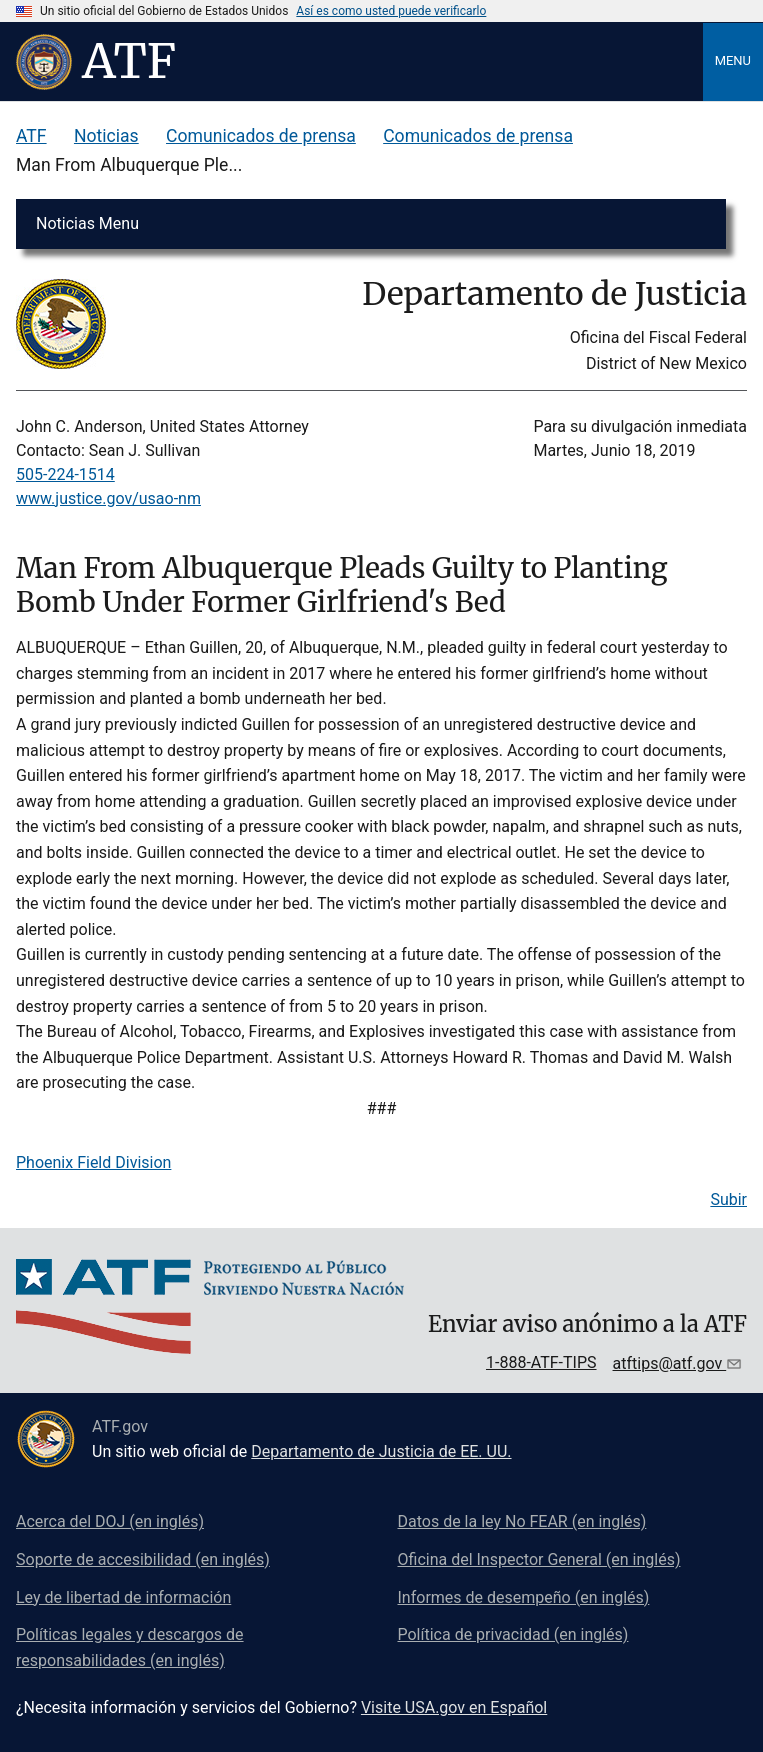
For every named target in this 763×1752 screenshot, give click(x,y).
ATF (31, 136)
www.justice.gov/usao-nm (108, 498)
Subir (728, 1199)
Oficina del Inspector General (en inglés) (539, 1559)
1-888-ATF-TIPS (541, 1362)
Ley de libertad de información (123, 1597)
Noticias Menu (87, 223)
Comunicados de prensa (261, 136)
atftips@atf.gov (670, 1363)
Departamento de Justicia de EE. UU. (381, 1451)
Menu (733, 60)
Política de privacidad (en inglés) (513, 1634)
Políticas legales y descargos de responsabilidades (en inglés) (130, 1647)
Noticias (106, 136)
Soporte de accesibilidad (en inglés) (143, 1559)
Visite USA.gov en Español (454, 1707)
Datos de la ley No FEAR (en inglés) (522, 1521)
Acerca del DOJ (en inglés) (110, 1521)
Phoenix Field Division (93, 1162)
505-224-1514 (65, 474)
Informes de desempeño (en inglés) (524, 1597)
